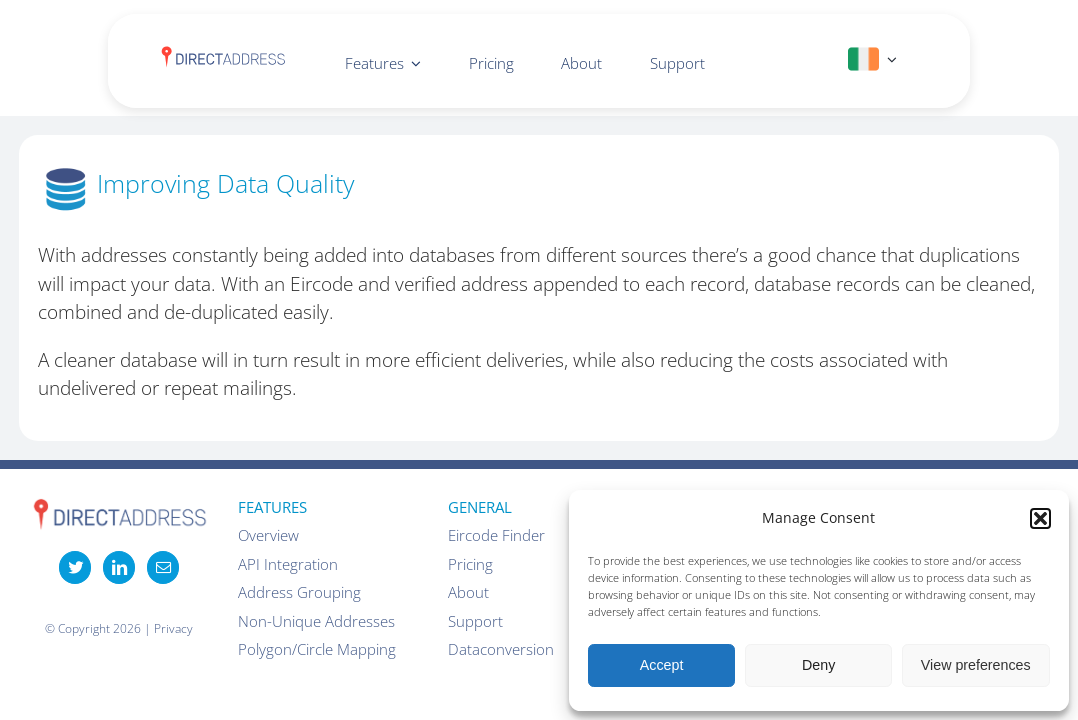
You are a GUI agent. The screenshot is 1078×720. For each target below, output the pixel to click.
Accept (662, 665)
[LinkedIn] (119, 567)
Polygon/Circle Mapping (317, 649)
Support (475, 621)
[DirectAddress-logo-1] (223, 54)
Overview (268, 535)
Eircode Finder (496, 535)
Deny (818, 665)
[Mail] (163, 567)
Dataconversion (501, 649)
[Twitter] (75, 567)
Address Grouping (299, 592)
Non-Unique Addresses (316, 621)
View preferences (976, 665)
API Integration (288, 564)
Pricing (470, 564)
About (468, 592)
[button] (1040, 518)
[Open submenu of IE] (888, 59)
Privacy (173, 628)
